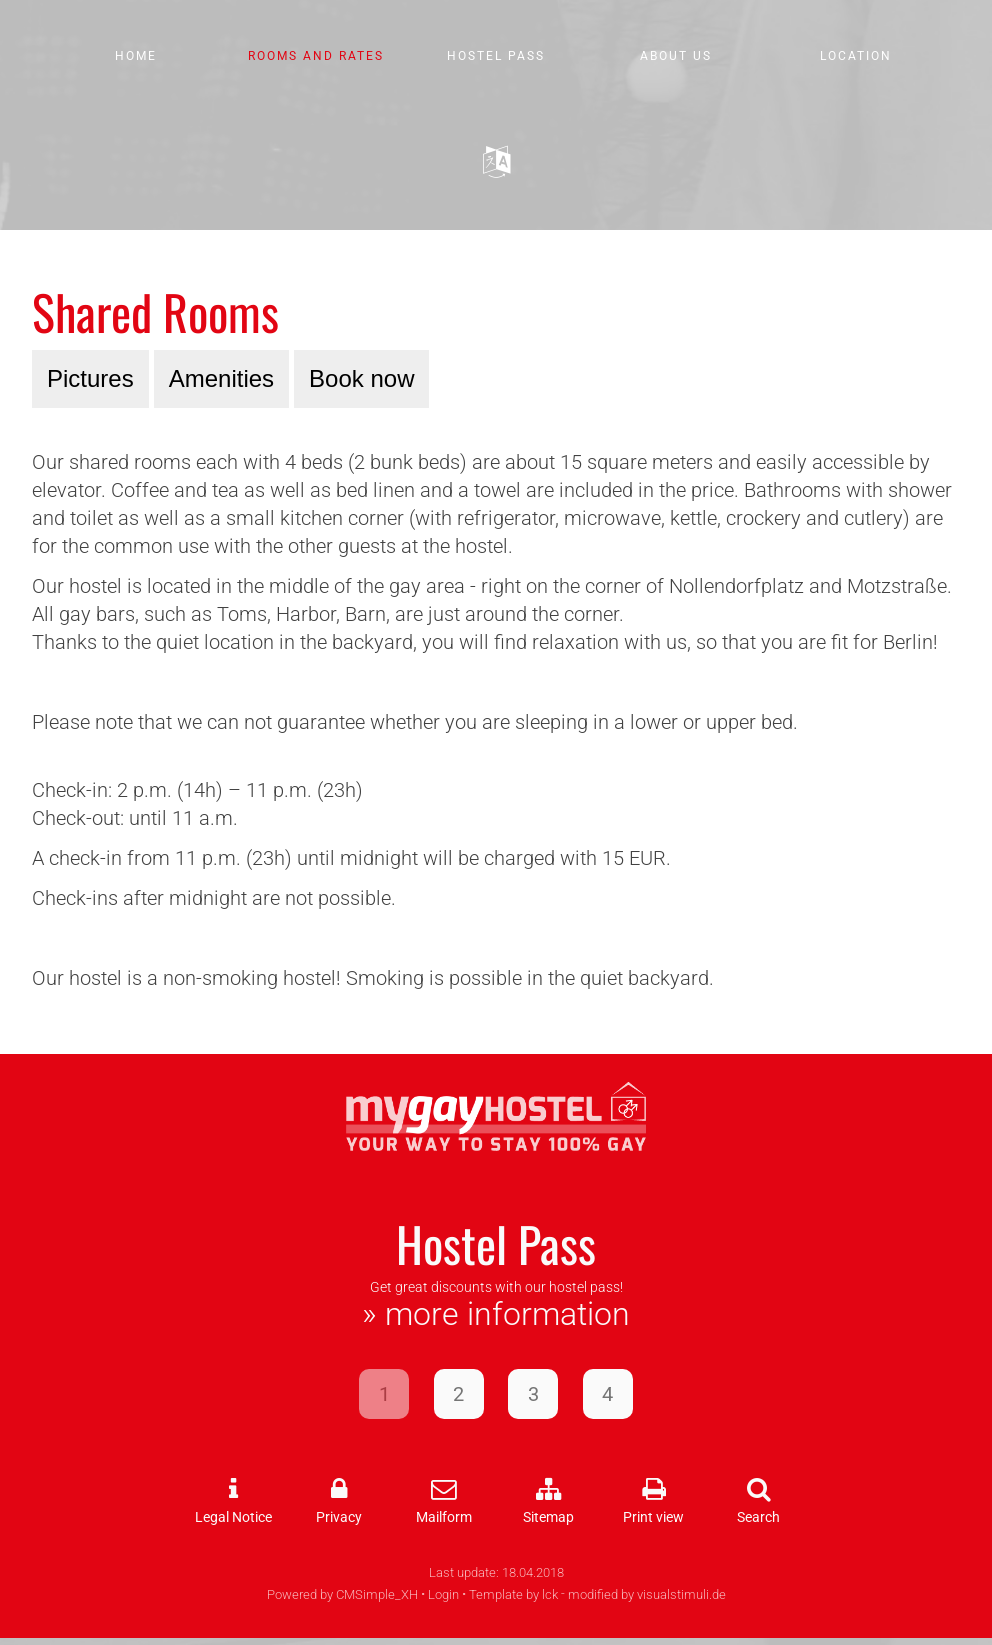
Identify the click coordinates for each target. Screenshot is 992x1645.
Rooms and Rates (316, 56)
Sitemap (548, 1517)
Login (443, 1594)
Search (758, 1517)
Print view (653, 1517)
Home (136, 56)
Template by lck (513, 1594)
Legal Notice (233, 1517)
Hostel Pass (496, 56)
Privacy (339, 1517)
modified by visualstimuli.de (647, 1594)
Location (856, 56)
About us (676, 56)
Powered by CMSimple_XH (342, 1594)
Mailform (444, 1517)
